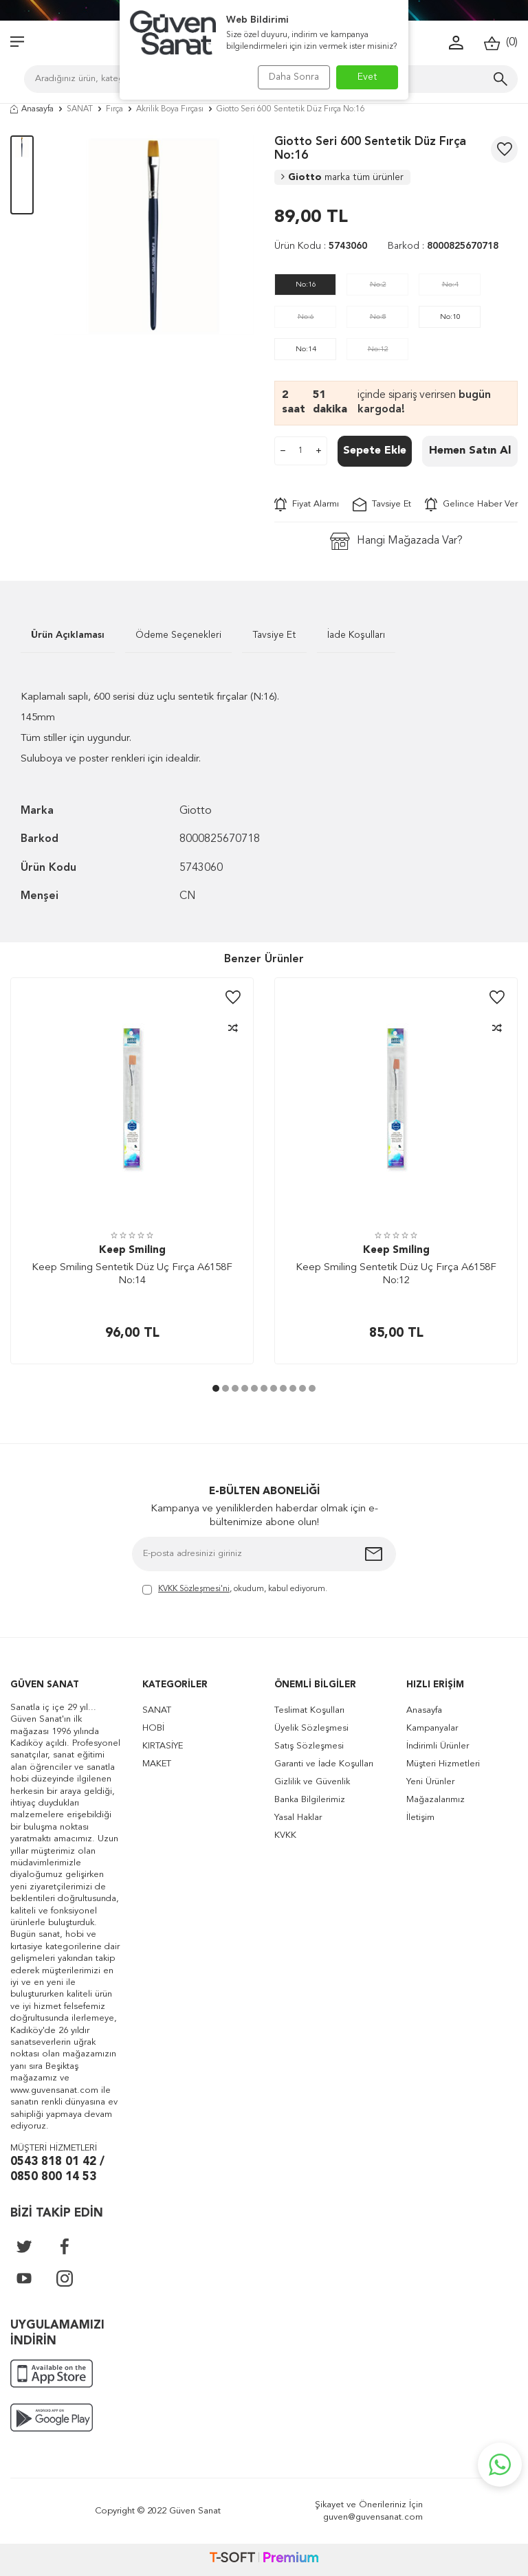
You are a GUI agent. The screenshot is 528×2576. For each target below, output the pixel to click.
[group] (154, 235)
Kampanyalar (432, 1728)
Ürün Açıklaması (67, 635)
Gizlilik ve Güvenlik (312, 1781)
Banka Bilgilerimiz (309, 1799)
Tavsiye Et (382, 504)
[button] (215, 1388)
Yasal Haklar (298, 1817)
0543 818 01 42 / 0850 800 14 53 (57, 2170)
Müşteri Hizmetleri (443, 1763)
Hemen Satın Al (470, 450)
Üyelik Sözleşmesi (311, 1728)
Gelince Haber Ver (471, 504)
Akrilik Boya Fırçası (170, 109)
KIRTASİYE (162, 1746)
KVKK (285, 1835)
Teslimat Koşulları (309, 1710)
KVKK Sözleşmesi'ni (194, 1589)
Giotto (342, 177)
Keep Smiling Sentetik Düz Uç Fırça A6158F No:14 (132, 1275)
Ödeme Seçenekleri (178, 635)
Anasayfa (32, 109)
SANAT (80, 109)
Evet (367, 77)
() (501, 43)
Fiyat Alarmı (306, 504)
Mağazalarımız (435, 1799)
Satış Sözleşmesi (309, 1746)
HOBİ (153, 1728)
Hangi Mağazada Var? (396, 541)
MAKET (156, 1763)
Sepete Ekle (374, 450)
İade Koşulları (356, 635)
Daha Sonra (290, 77)
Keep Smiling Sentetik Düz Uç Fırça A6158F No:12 (396, 1275)
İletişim (420, 1817)
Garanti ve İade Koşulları (323, 1763)
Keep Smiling (132, 1250)
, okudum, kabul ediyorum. (234, 1590)
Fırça (114, 109)
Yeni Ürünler (430, 1781)
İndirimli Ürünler (437, 1746)
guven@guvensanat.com (373, 2517)
